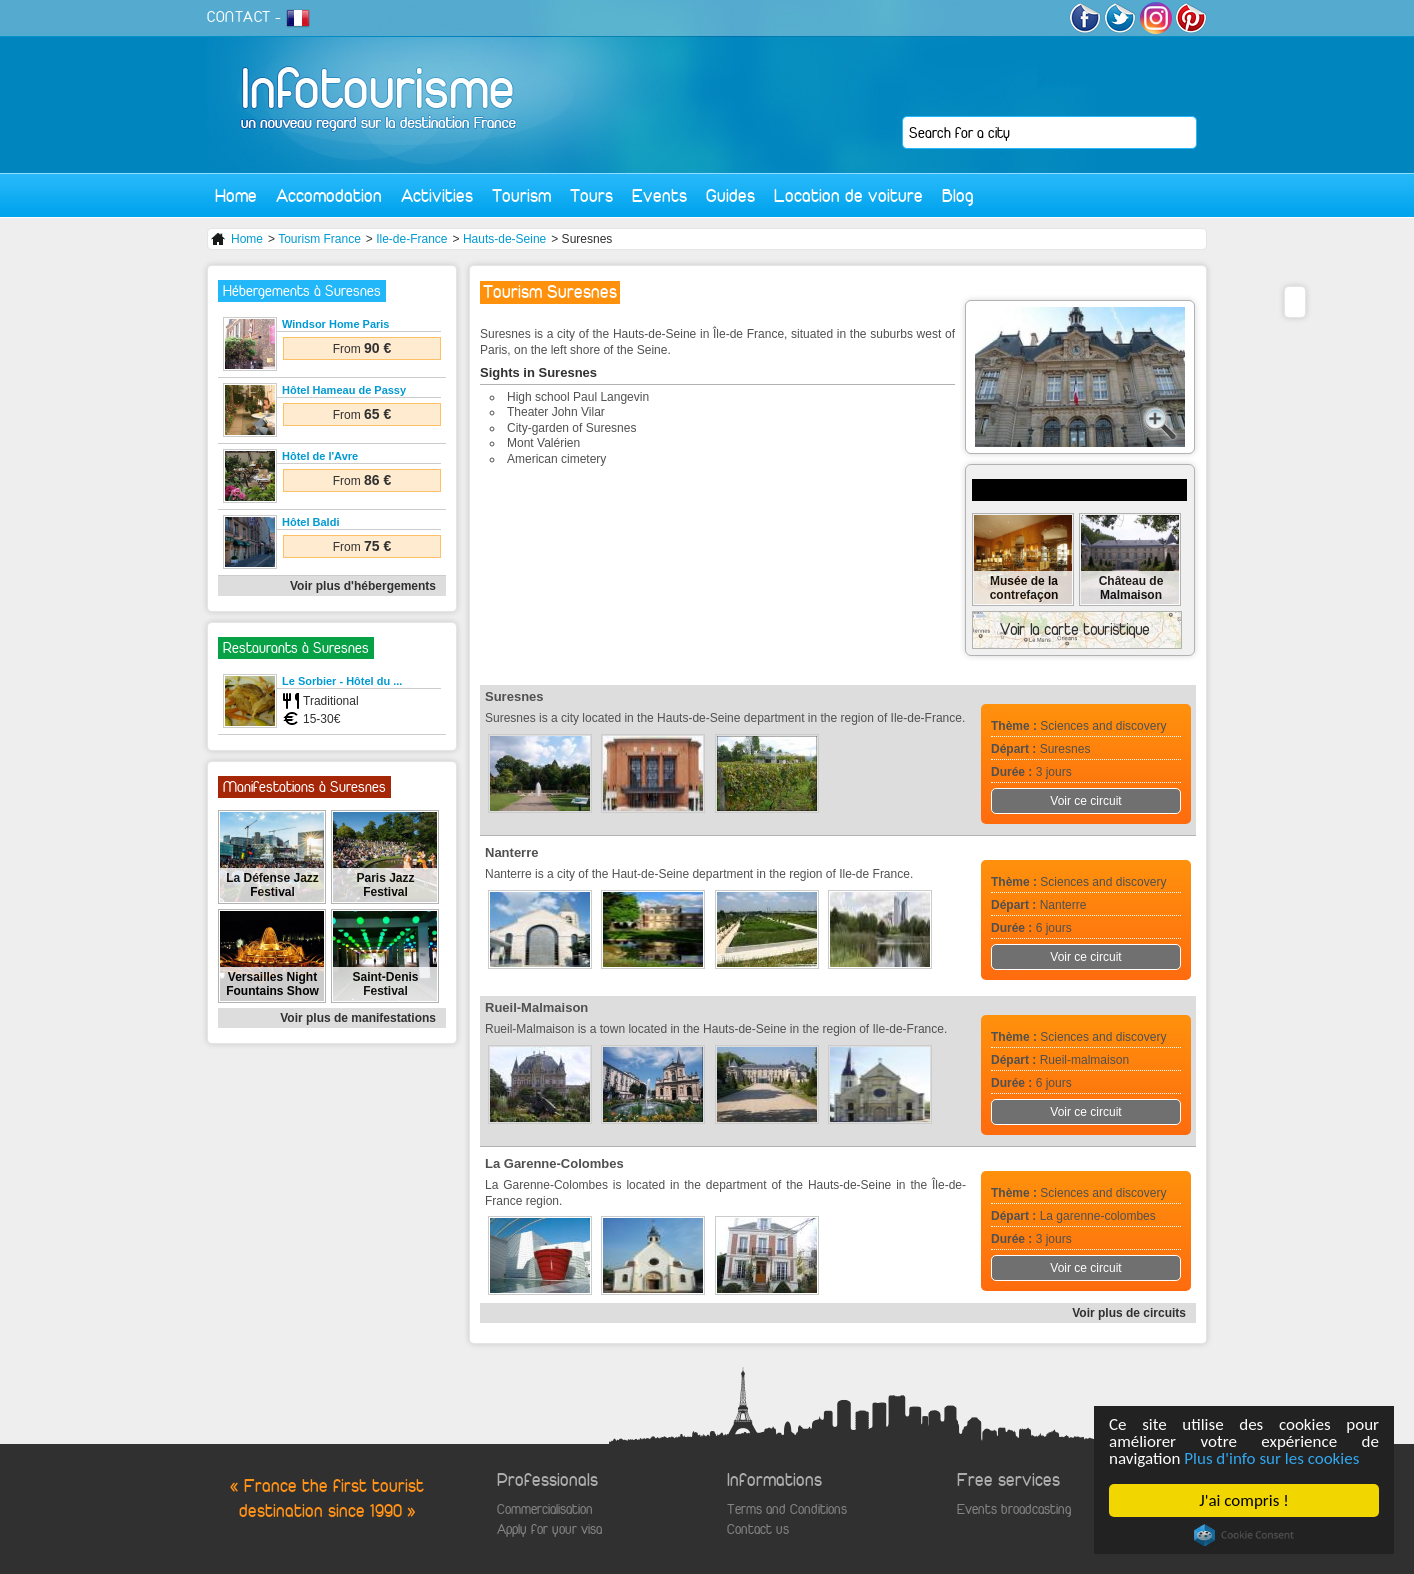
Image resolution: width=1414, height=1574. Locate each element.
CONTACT (239, 17)
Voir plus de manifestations (358, 1018)
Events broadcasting (1014, 1509)
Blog (958, 195)
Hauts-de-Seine (504, 239)
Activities (437, 195)
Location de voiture (848, 195)
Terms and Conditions (787, 1509)
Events (659, 195)
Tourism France (319, 239)
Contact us (758, 1529)
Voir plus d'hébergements (363, 586)
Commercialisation (545, 1509)
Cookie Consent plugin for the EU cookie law (1244, 1535)
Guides (730, 195)
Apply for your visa (549, 1529)
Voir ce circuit (1085, 801)
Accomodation (329, 195)
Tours (591, 195)
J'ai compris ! (1244, 1500)
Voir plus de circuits (1129, 1313)
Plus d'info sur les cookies (1272, 1458)
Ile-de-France (411, 239)
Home (236, 195)
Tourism (521, 195)
